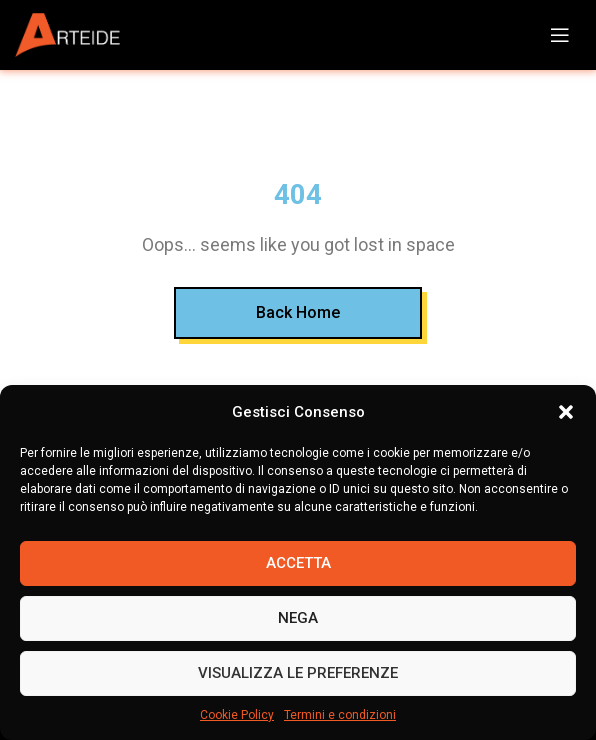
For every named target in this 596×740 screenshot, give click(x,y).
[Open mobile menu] (560, 35)
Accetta (298, 563)
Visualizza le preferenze (298, 673)
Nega (298, 618)
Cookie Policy (237, 715)
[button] (566, 412)
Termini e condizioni (340, 715)
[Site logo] (75, 35)
